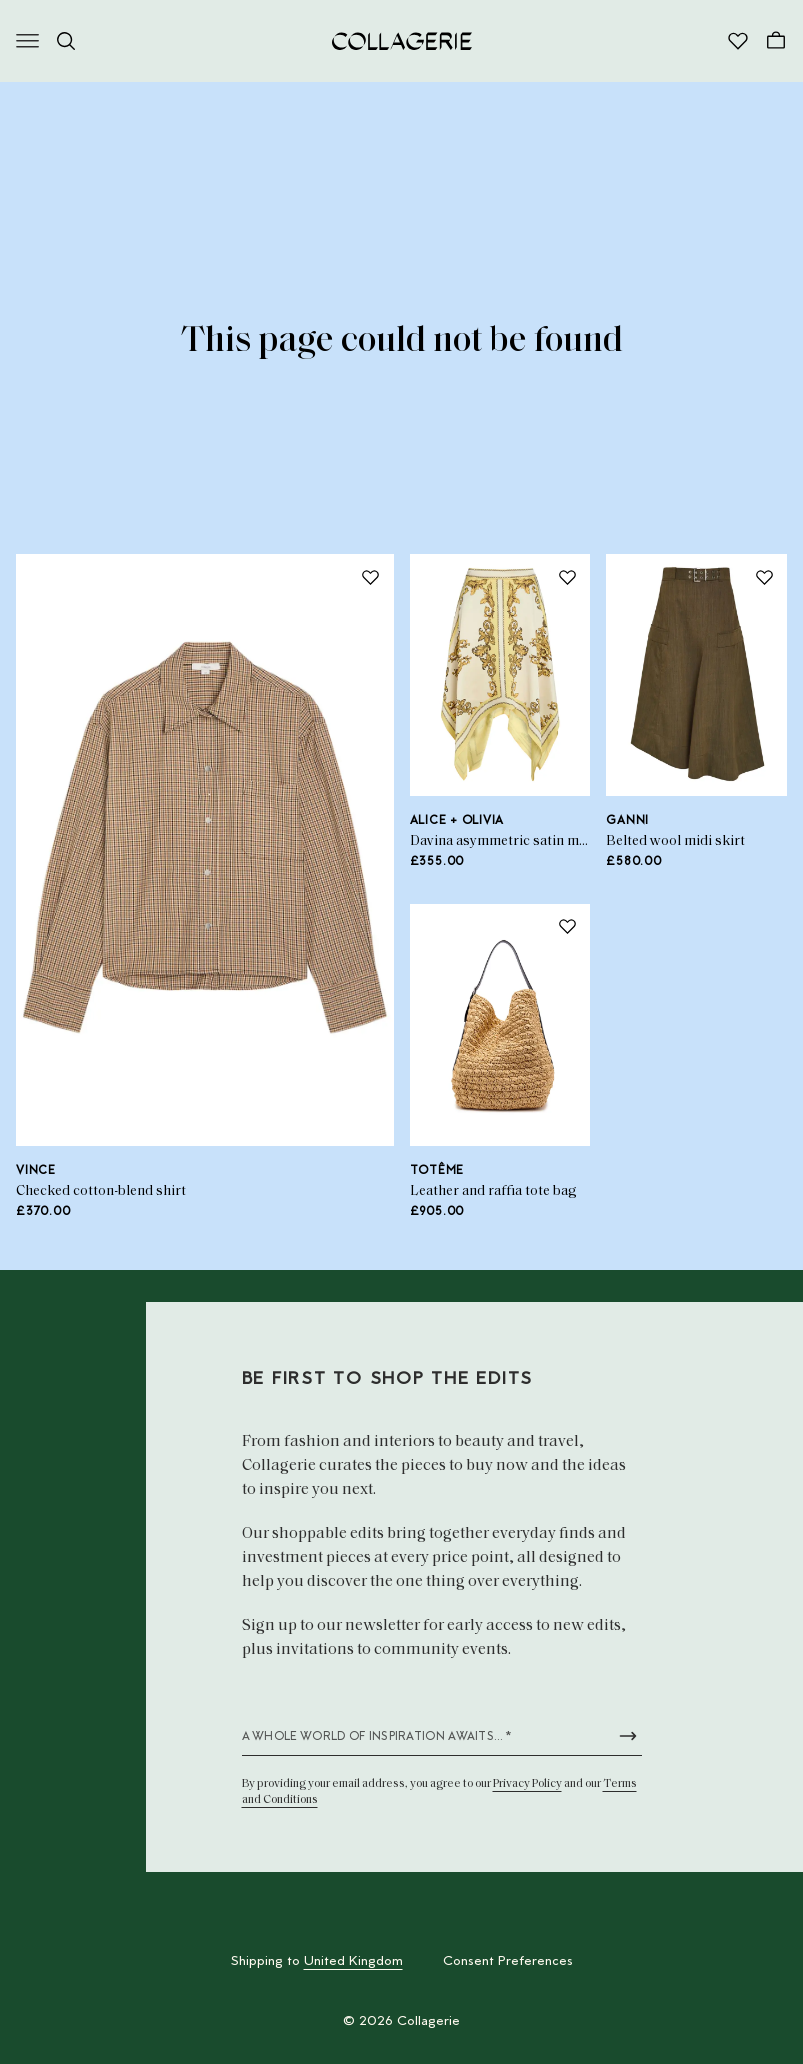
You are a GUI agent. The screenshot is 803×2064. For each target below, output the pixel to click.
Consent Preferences (508, 1962)
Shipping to (317, 1962)
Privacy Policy (527, 1784)
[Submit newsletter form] (628, 1736)
